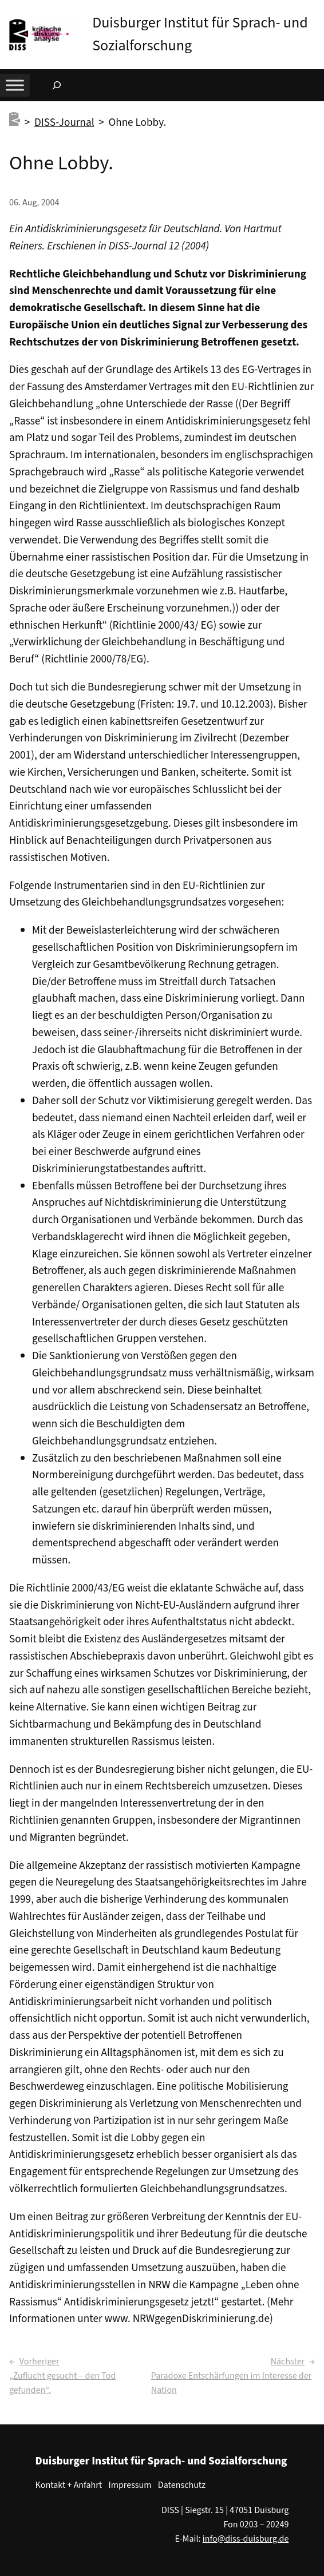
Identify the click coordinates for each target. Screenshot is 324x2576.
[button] (315, 11)
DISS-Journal (64, 122)
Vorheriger (39, 2361)
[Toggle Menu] (15, 85)
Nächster (288, 2361)
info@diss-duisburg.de (246, 2539)
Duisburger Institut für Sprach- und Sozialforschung (161, 2461)
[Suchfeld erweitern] (57, 85)
